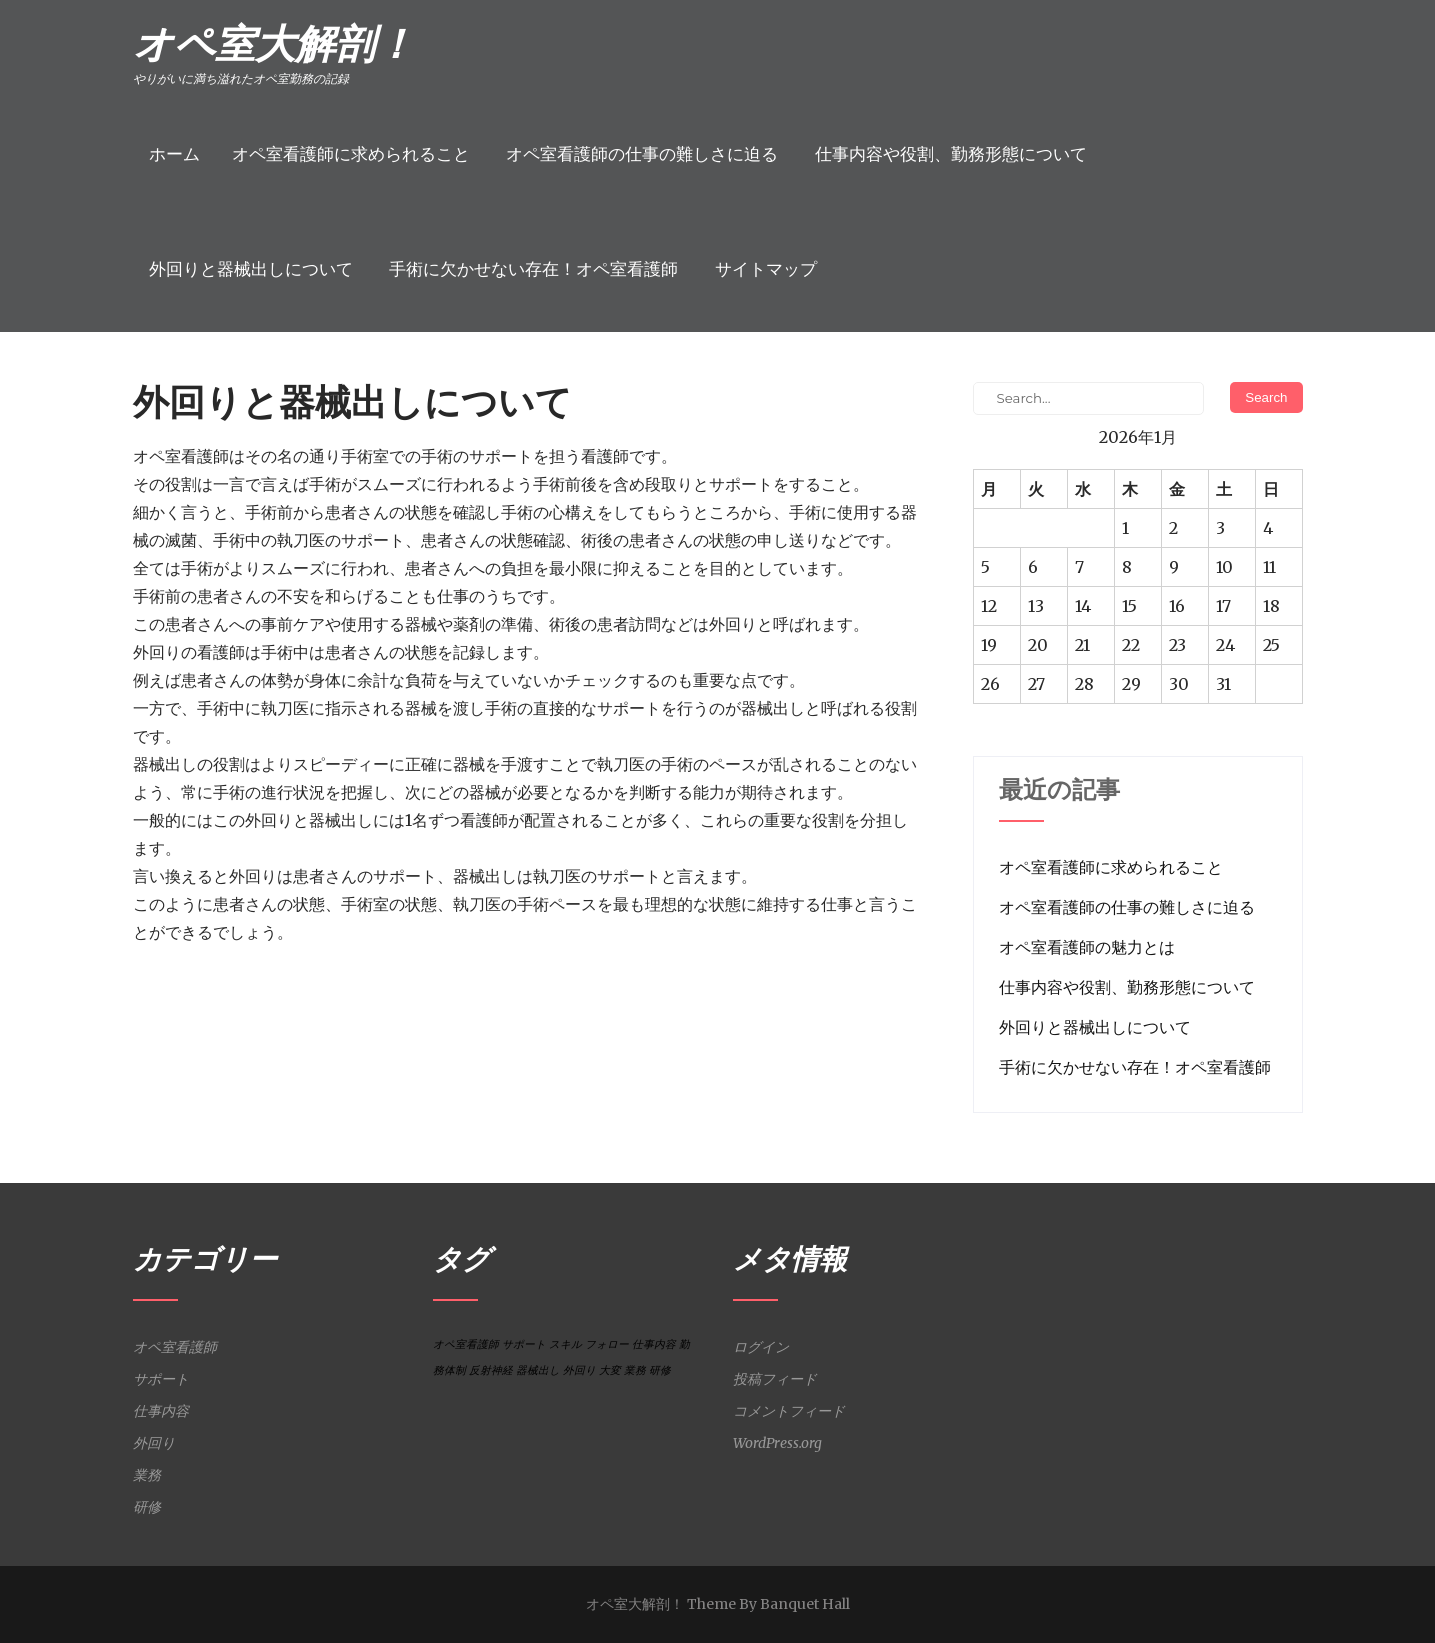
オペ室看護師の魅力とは (1087, 947)
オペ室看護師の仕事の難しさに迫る (642, 154)
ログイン (761, 1347)
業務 (147, 1475)
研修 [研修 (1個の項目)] (660, 1370)
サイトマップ (766, 269)
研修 (147, 1507)
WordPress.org (777, 1443)
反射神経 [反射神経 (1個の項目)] (491, 1370)
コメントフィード (789, 1411)
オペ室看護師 (175, 1347)
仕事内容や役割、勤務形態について (951, 154)
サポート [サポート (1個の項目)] (524, 1344)
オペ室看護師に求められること (351, 154)
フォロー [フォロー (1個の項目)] (607, 1344)
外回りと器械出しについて (251, 269)
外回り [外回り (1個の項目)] (579, 1370)
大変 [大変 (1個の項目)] (610, 1370)
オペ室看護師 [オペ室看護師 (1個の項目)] (466, 1344)
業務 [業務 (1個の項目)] (635, 1370)
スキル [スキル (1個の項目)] (565, 1344)
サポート (161, 1379)
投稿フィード (775, 1379)
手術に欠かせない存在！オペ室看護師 (533, 269)
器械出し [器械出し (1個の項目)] (538, 1370)
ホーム (174, 154)
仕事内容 (161, 1411)
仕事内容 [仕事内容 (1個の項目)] (654, 1344)
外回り (154, 1443)
